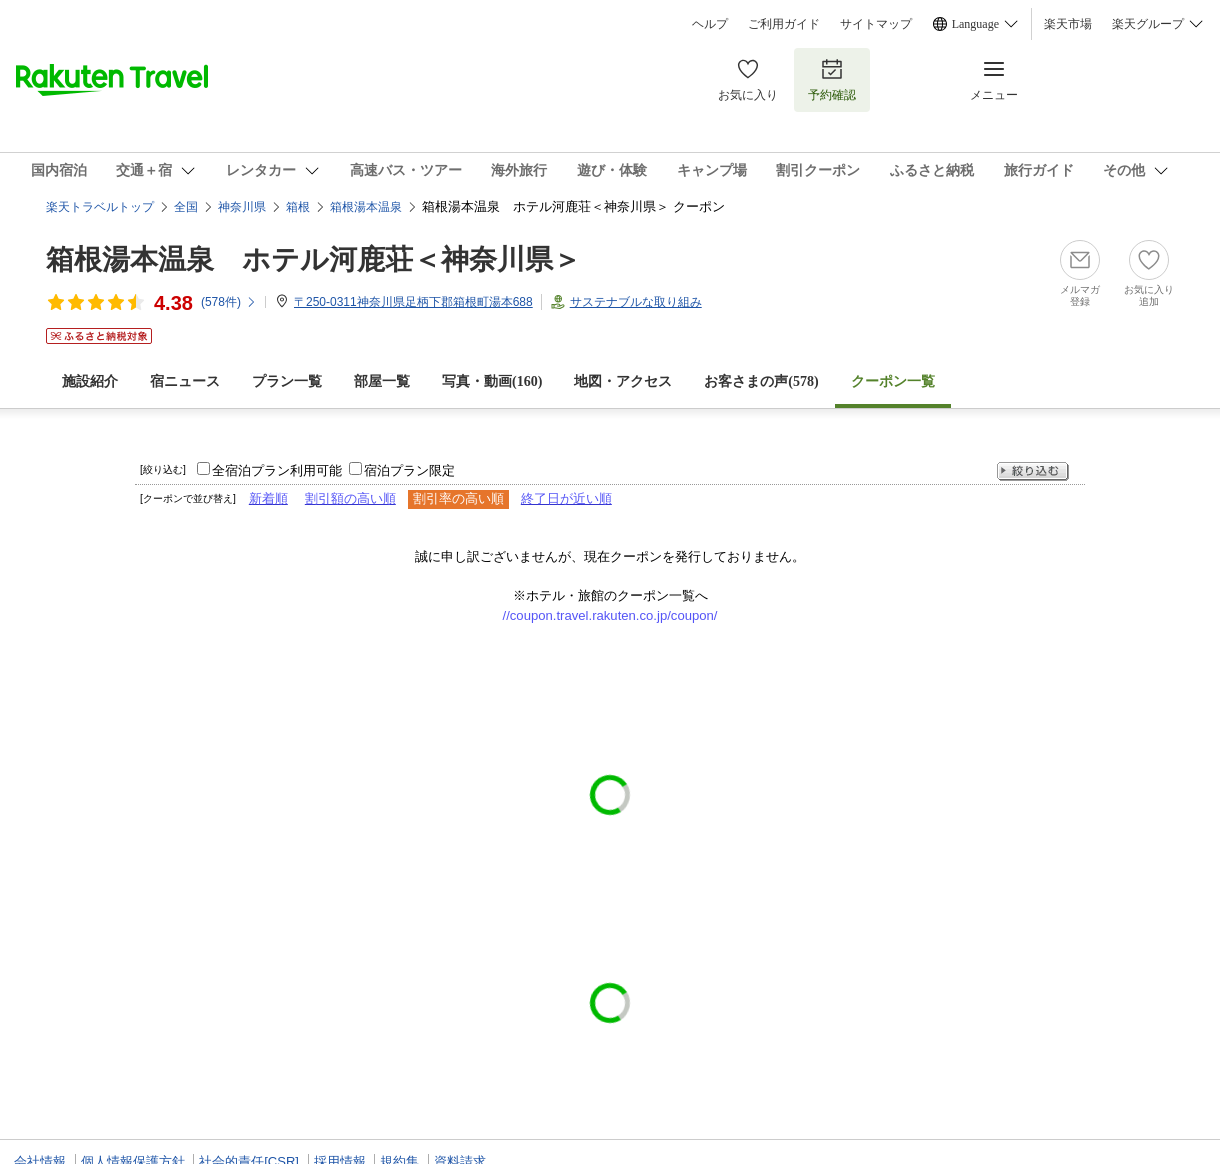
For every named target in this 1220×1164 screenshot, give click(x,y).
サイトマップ (876, 24)
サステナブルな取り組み (636, 302)
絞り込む (1033, 471)
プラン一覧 (287, 381)
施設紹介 (90, 381)
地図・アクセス (623, 381)
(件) (229, 302)
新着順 (268, 498)
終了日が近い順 (566, 498)
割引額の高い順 (350, 498)
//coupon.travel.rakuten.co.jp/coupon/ (610, 615)
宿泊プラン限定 (409, 470)
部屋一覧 (382, 381)
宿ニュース (185, 381)
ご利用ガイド (784, 24)
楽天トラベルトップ (100, 207)
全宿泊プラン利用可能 (277, 470)
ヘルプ (710, 24)
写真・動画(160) (492, 381)
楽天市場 (1068, 24)
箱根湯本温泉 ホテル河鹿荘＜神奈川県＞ (313, 259)
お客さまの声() (761, 381)
